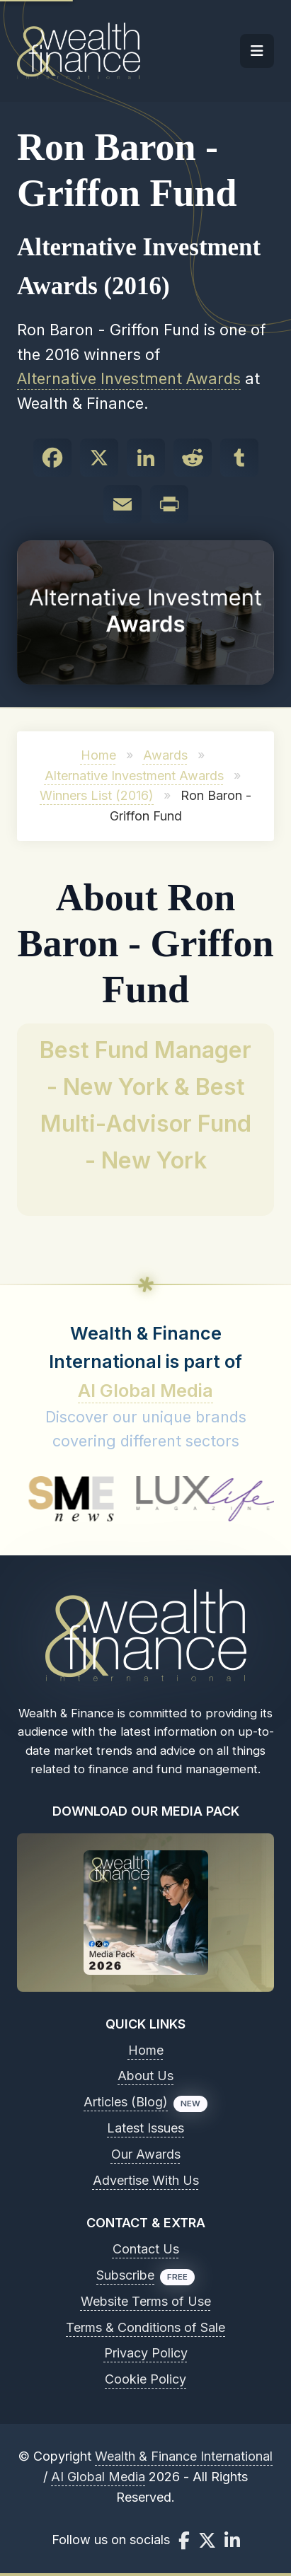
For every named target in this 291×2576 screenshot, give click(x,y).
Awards (165, 755)
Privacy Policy (146, 2352)
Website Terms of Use (146, 2301)
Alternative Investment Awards (129, 378)
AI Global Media (145, 1390)
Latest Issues (145, 2127)
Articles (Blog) (126, 2101)
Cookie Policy (145, 2379)
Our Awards (146, 2154)
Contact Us (146, 2248)
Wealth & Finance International (184, 2456)
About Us (145, 2075)
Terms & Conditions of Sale (145, 2327)
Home (98, 755)
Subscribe (125, 2275)
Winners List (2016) (97, 795)
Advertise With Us (146, 2180)
